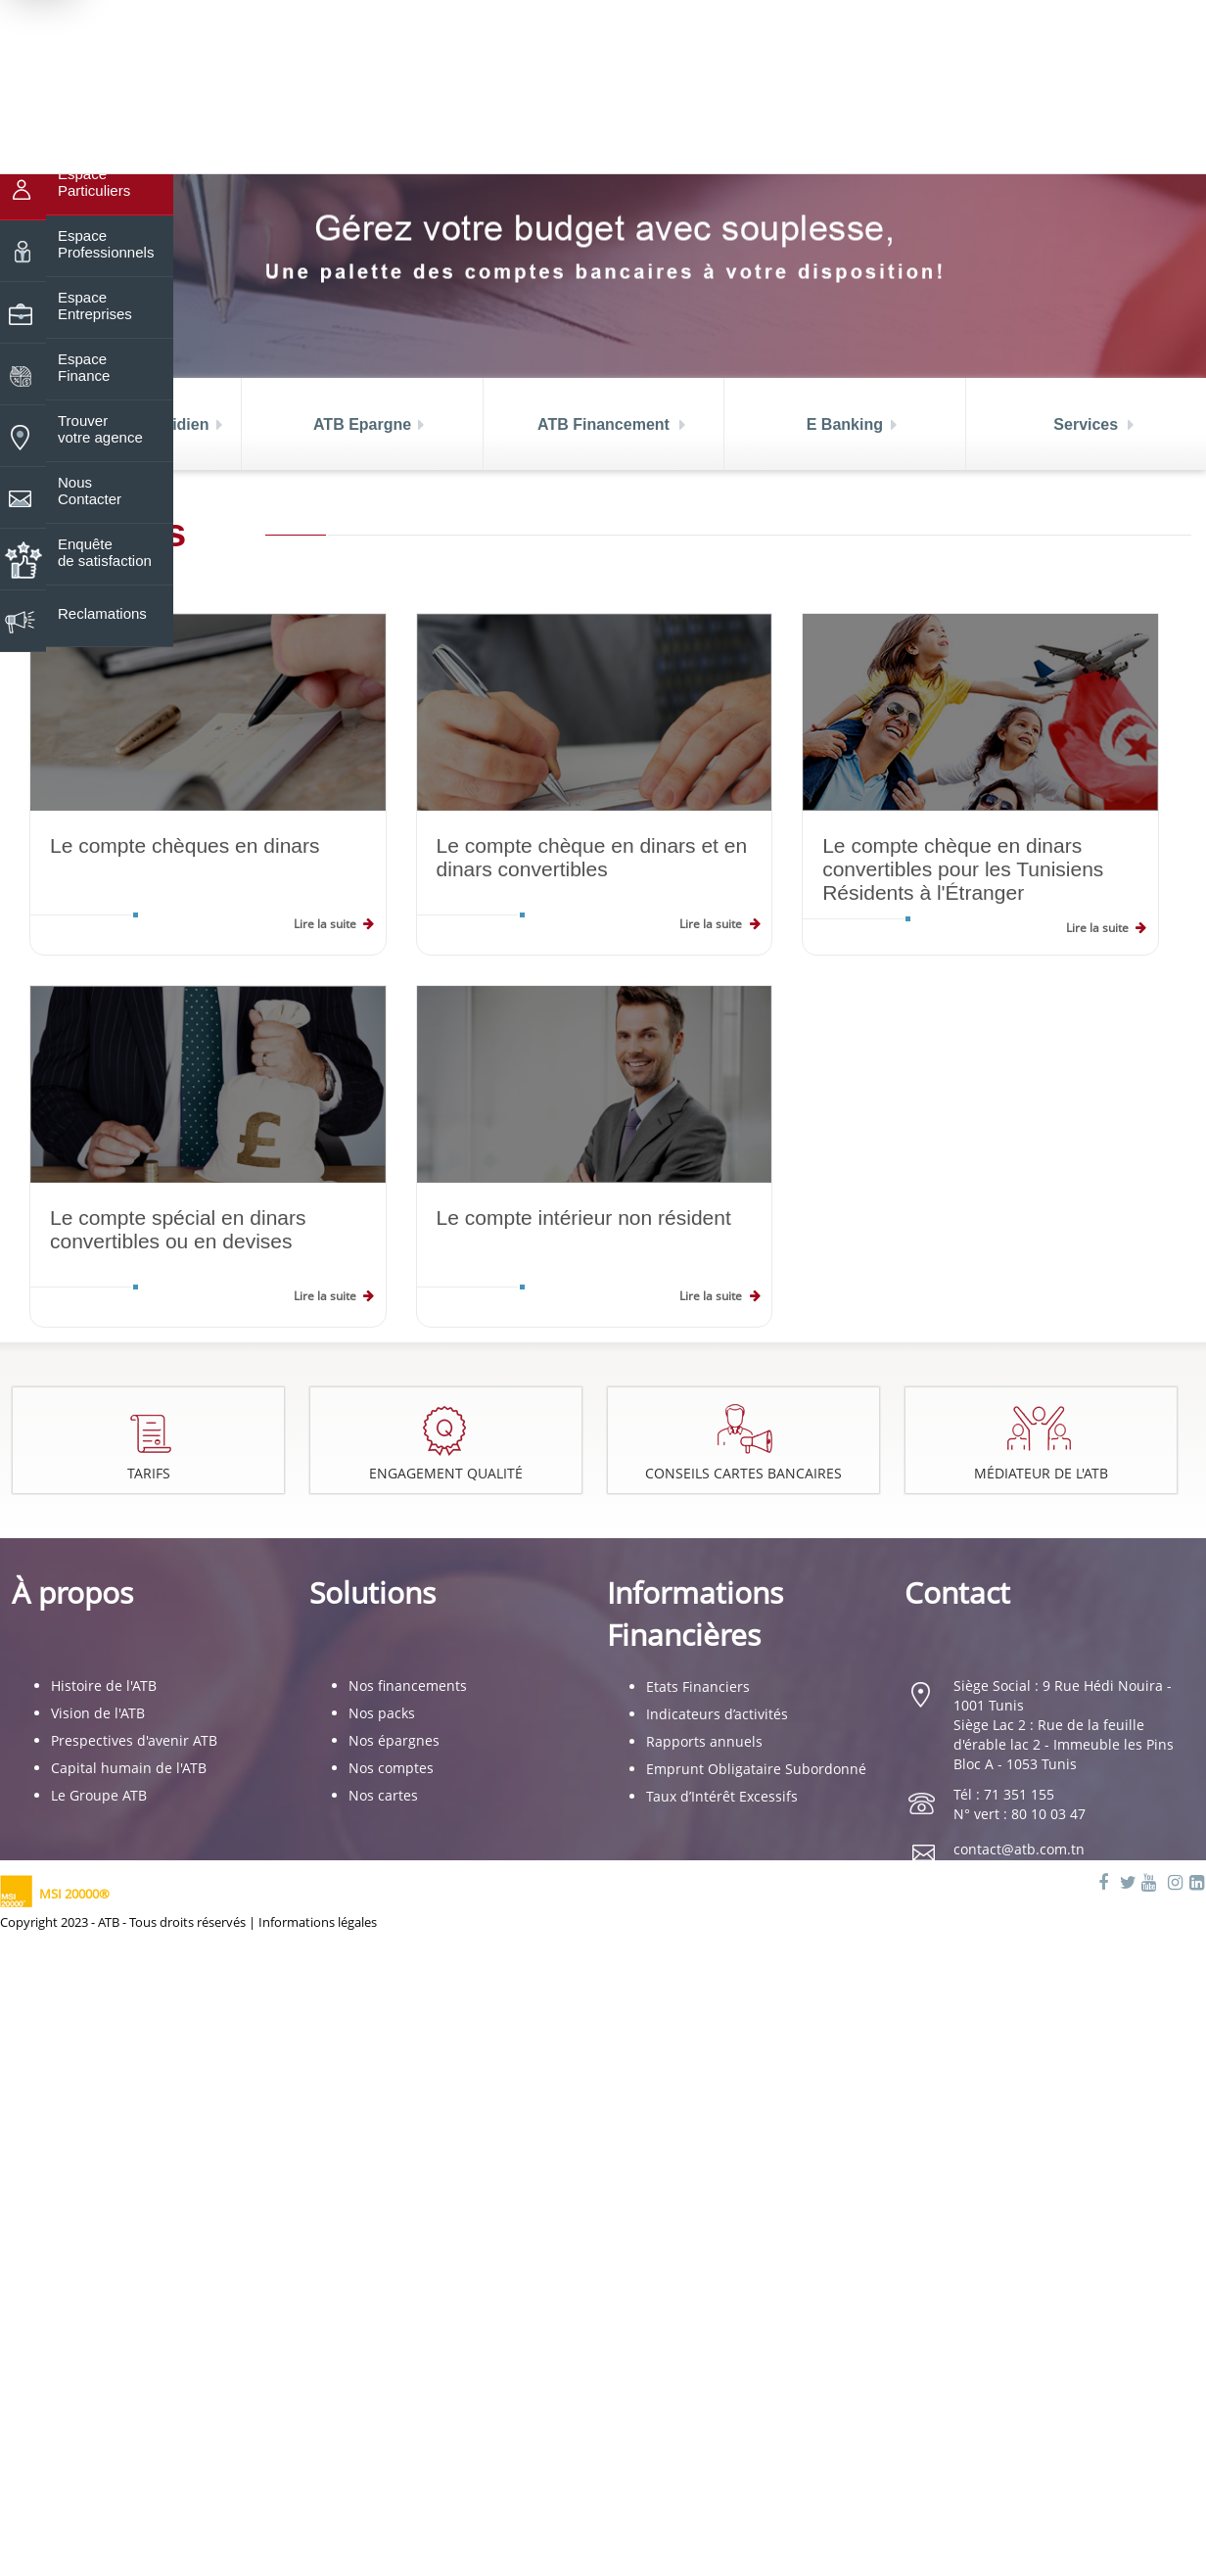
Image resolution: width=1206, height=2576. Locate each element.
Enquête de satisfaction (105, 545)
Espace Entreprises (95, 298)
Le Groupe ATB (99, 1795)
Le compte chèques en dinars (185, 845)
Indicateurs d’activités (717, 1714)
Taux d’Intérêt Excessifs (722, 1796)
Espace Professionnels (106, 237)
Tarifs (148, 1473)
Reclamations (102, 606)
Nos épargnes (394, 1740)
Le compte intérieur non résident (584, 1217)
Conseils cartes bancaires (746, 1473)
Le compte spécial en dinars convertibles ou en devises (178, 1229)
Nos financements (407, 1685)
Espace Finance (84, 360)
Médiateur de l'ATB (1041, 1473)
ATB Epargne (362, 424)
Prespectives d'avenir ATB (134, 1740)
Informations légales (317, 1922)
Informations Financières (695, 1613)
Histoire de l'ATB (104, 1685)
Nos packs (381, 1713)
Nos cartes (383, 1795)
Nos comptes (391, 1767)
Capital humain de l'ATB (129, 1767)
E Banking (845, 424)
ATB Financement (603, 424)
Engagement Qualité (447, 1473)
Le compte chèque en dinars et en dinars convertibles (592, 857)
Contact (957, 1592)
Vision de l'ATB (98, 1713)
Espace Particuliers (94, 175)
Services (1085, 424)
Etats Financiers (698, 1686)
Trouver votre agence (100, 422)
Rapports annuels (704, 1741)
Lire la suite (325, 923)
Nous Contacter (89, 483)
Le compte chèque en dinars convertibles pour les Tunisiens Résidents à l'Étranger (962, 869)
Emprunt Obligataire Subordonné (756, 1768)
